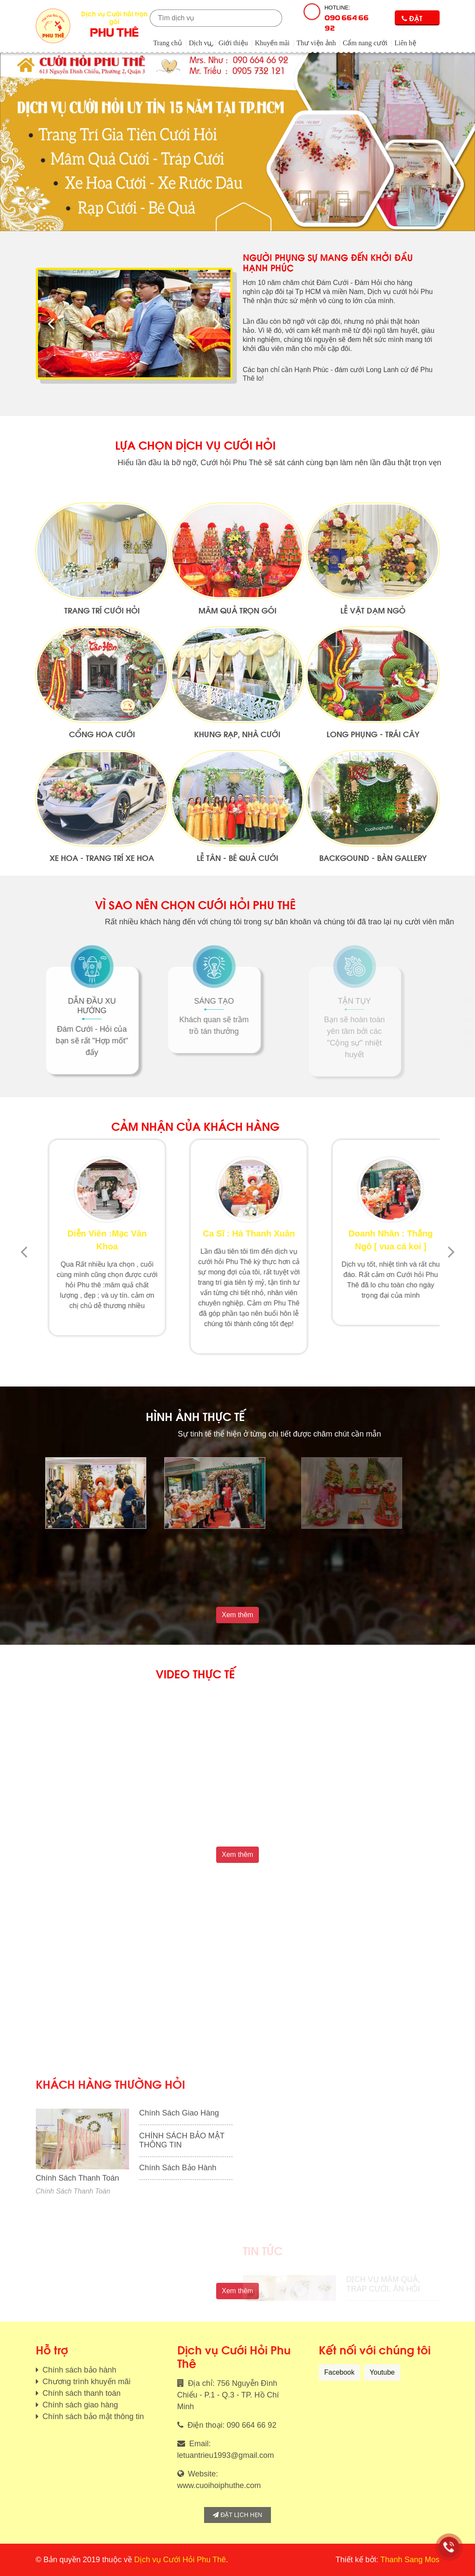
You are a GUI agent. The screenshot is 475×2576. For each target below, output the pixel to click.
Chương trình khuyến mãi (86, 2381)
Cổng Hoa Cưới (102, 836)
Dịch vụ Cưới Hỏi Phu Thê (180, 2559)
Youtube (382, 2372)
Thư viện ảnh (316, 43)
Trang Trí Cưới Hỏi (102, 712)
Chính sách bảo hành (78, 2370)
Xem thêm (237, 1614)
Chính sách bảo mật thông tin (92, 2416)
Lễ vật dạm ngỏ (373, 712)
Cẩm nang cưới (365, 43)
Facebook (339, 2372)
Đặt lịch (412, 19)
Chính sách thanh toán (81, 2393)
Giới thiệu (233, 43)
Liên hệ (405, 43)
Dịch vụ (200, 43)
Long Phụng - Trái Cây (373, 836)
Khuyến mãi (272, 43)
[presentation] (51, 323)
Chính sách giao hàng (79, 2405)
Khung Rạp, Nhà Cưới (237, 836)
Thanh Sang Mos (409, 2559)
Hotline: (348, 18)
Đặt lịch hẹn (237, 2514)
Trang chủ (167, 43)
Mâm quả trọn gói (237, 712)
